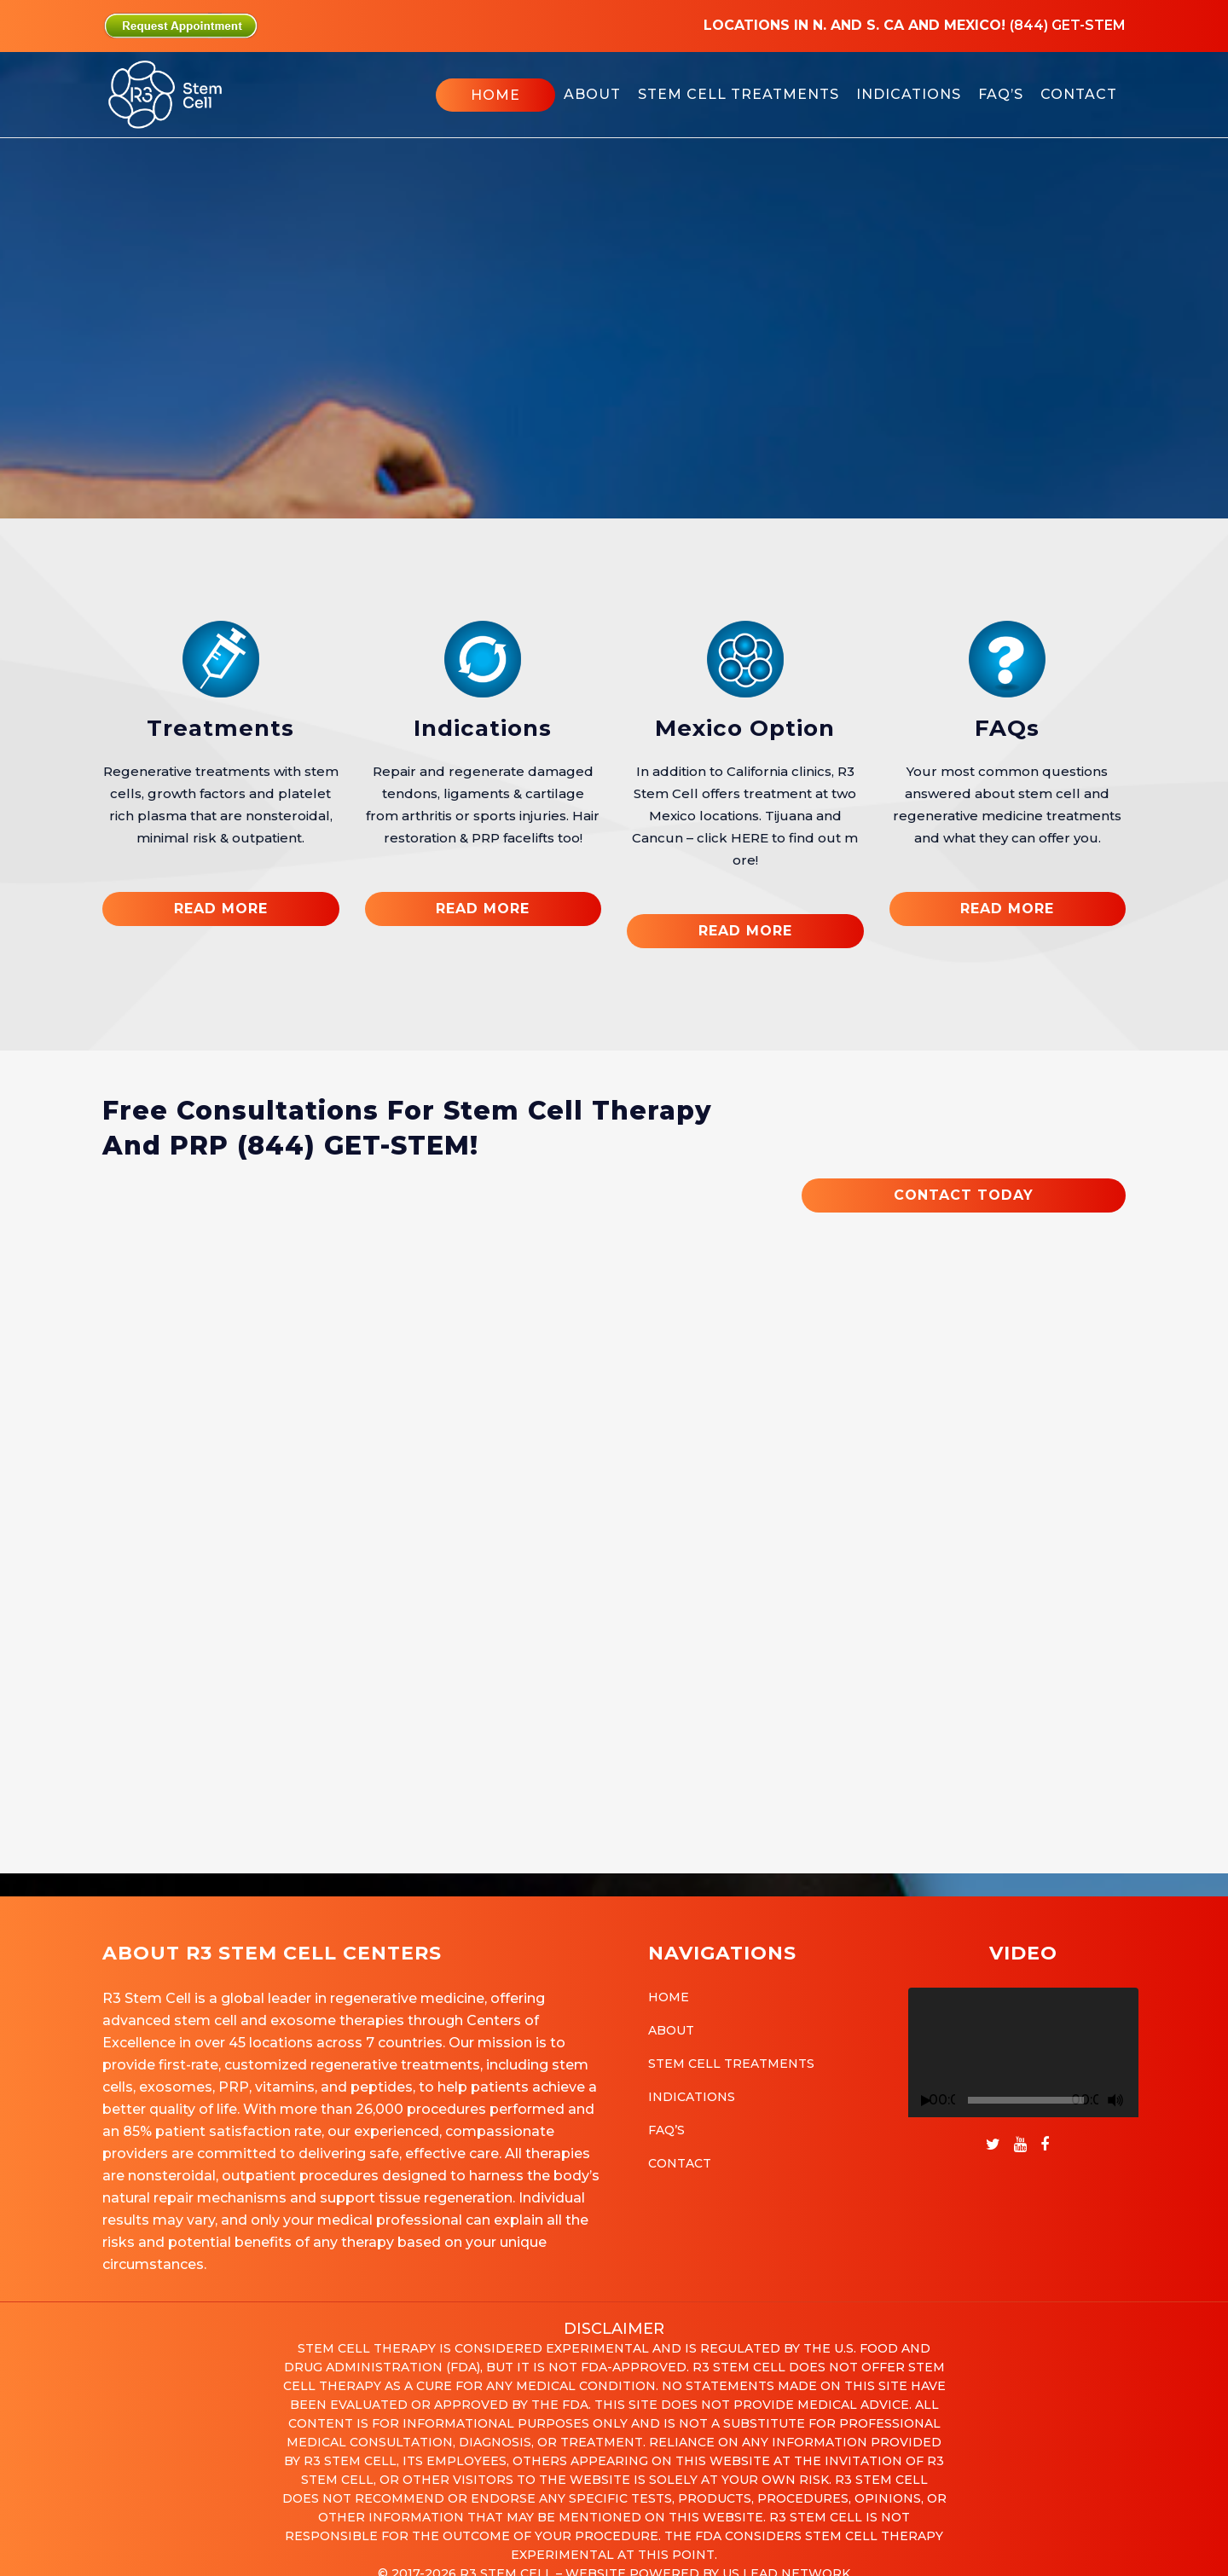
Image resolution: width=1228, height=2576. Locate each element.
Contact (679, 2163)
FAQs (1007, 728)
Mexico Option (745, 728)
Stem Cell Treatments (731, 2063)
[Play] (926, 2100)
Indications (483, 728)
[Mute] (1115, 2100)
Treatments (220, 728)
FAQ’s (666, 2130)
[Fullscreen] (1136, 2100)
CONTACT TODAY (964, 1195)
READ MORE (221, 908)
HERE (749, 838)
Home (668, 1997)
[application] (1023, 2052)
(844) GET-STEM (353, 1145)
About (671, 2030)
